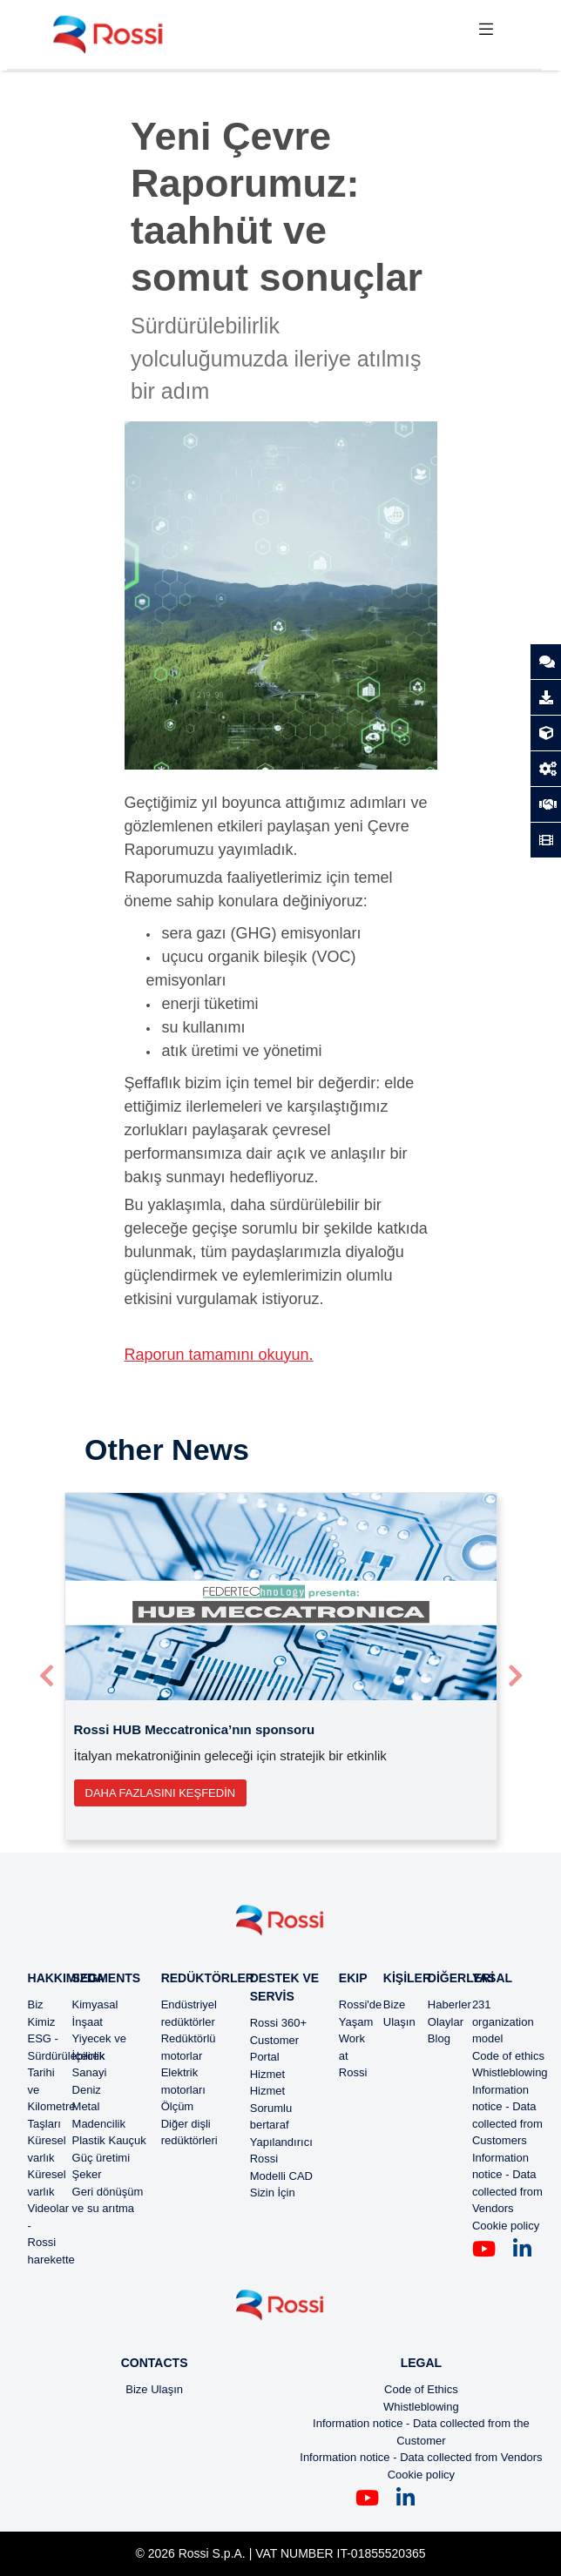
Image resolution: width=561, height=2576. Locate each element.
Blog (439, 2038)
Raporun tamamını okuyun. (219, 1354)
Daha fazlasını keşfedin (160, 1792)
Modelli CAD (281, 2176)
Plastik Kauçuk (109, 2140)
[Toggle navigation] (485, 34)
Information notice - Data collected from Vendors (421, 2457)
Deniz (86, 2089)
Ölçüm (177, 2106)
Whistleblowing (510, 2072)
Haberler (449, 2004)
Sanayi (89, 2072)
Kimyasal (95, 2004)
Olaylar (445, 2021)
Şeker (87, 2174)
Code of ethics (508, 2055)
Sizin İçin (272, 2192)
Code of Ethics (421, 2389)
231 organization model (503, 2021)
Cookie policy (505, 2225)
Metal (86, 2106)
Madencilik (98, 2123)
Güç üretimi (101, 2157)
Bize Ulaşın (154, 2389)
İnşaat (87, 2021)
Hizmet (267, 2074)
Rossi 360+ (278, 2022)
